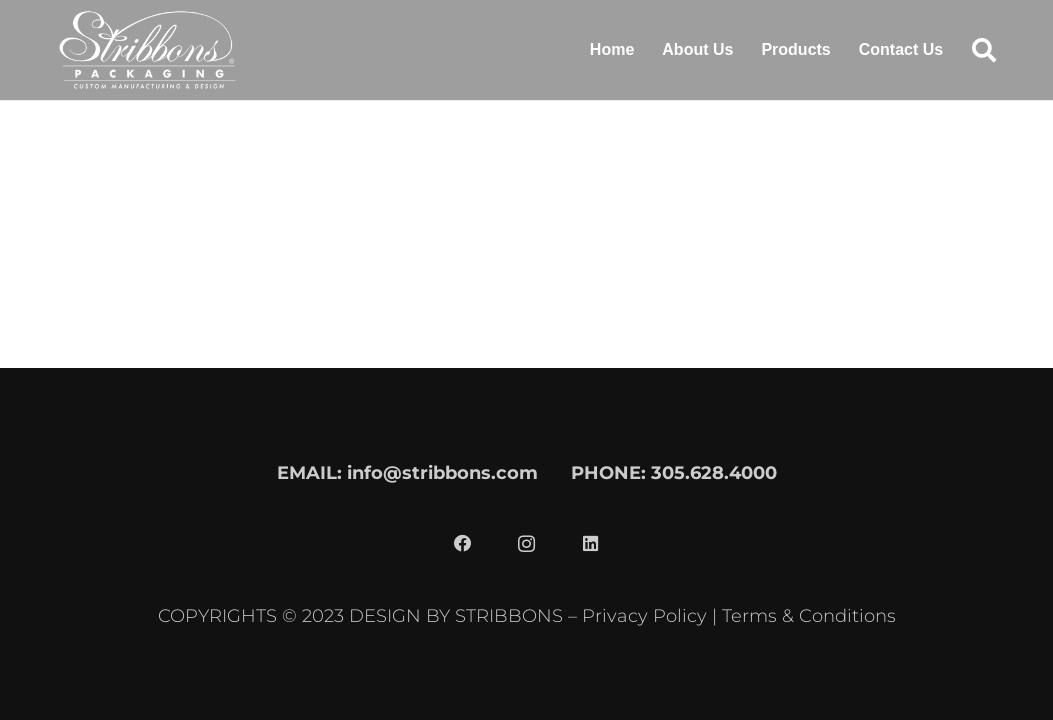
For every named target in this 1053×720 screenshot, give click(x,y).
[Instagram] (527, 544)
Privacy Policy (644, 615)
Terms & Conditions (809, 615)
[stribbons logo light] (147, 50)
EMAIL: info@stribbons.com (407, 472)
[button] (983, 50)
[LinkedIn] (591, 544)
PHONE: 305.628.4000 (674, 472)
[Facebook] (463, 544)
